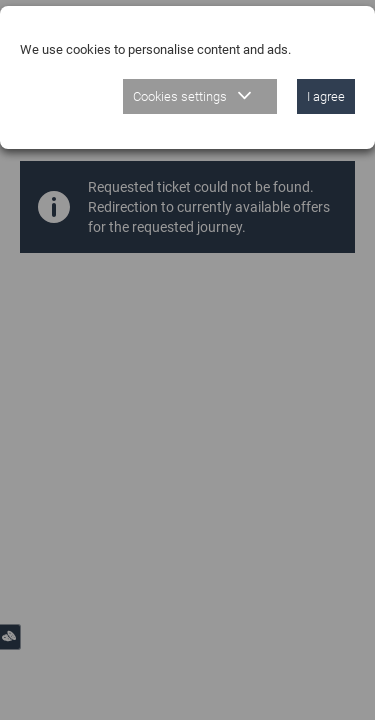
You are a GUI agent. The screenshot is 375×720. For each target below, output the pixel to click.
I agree (326, 96)
